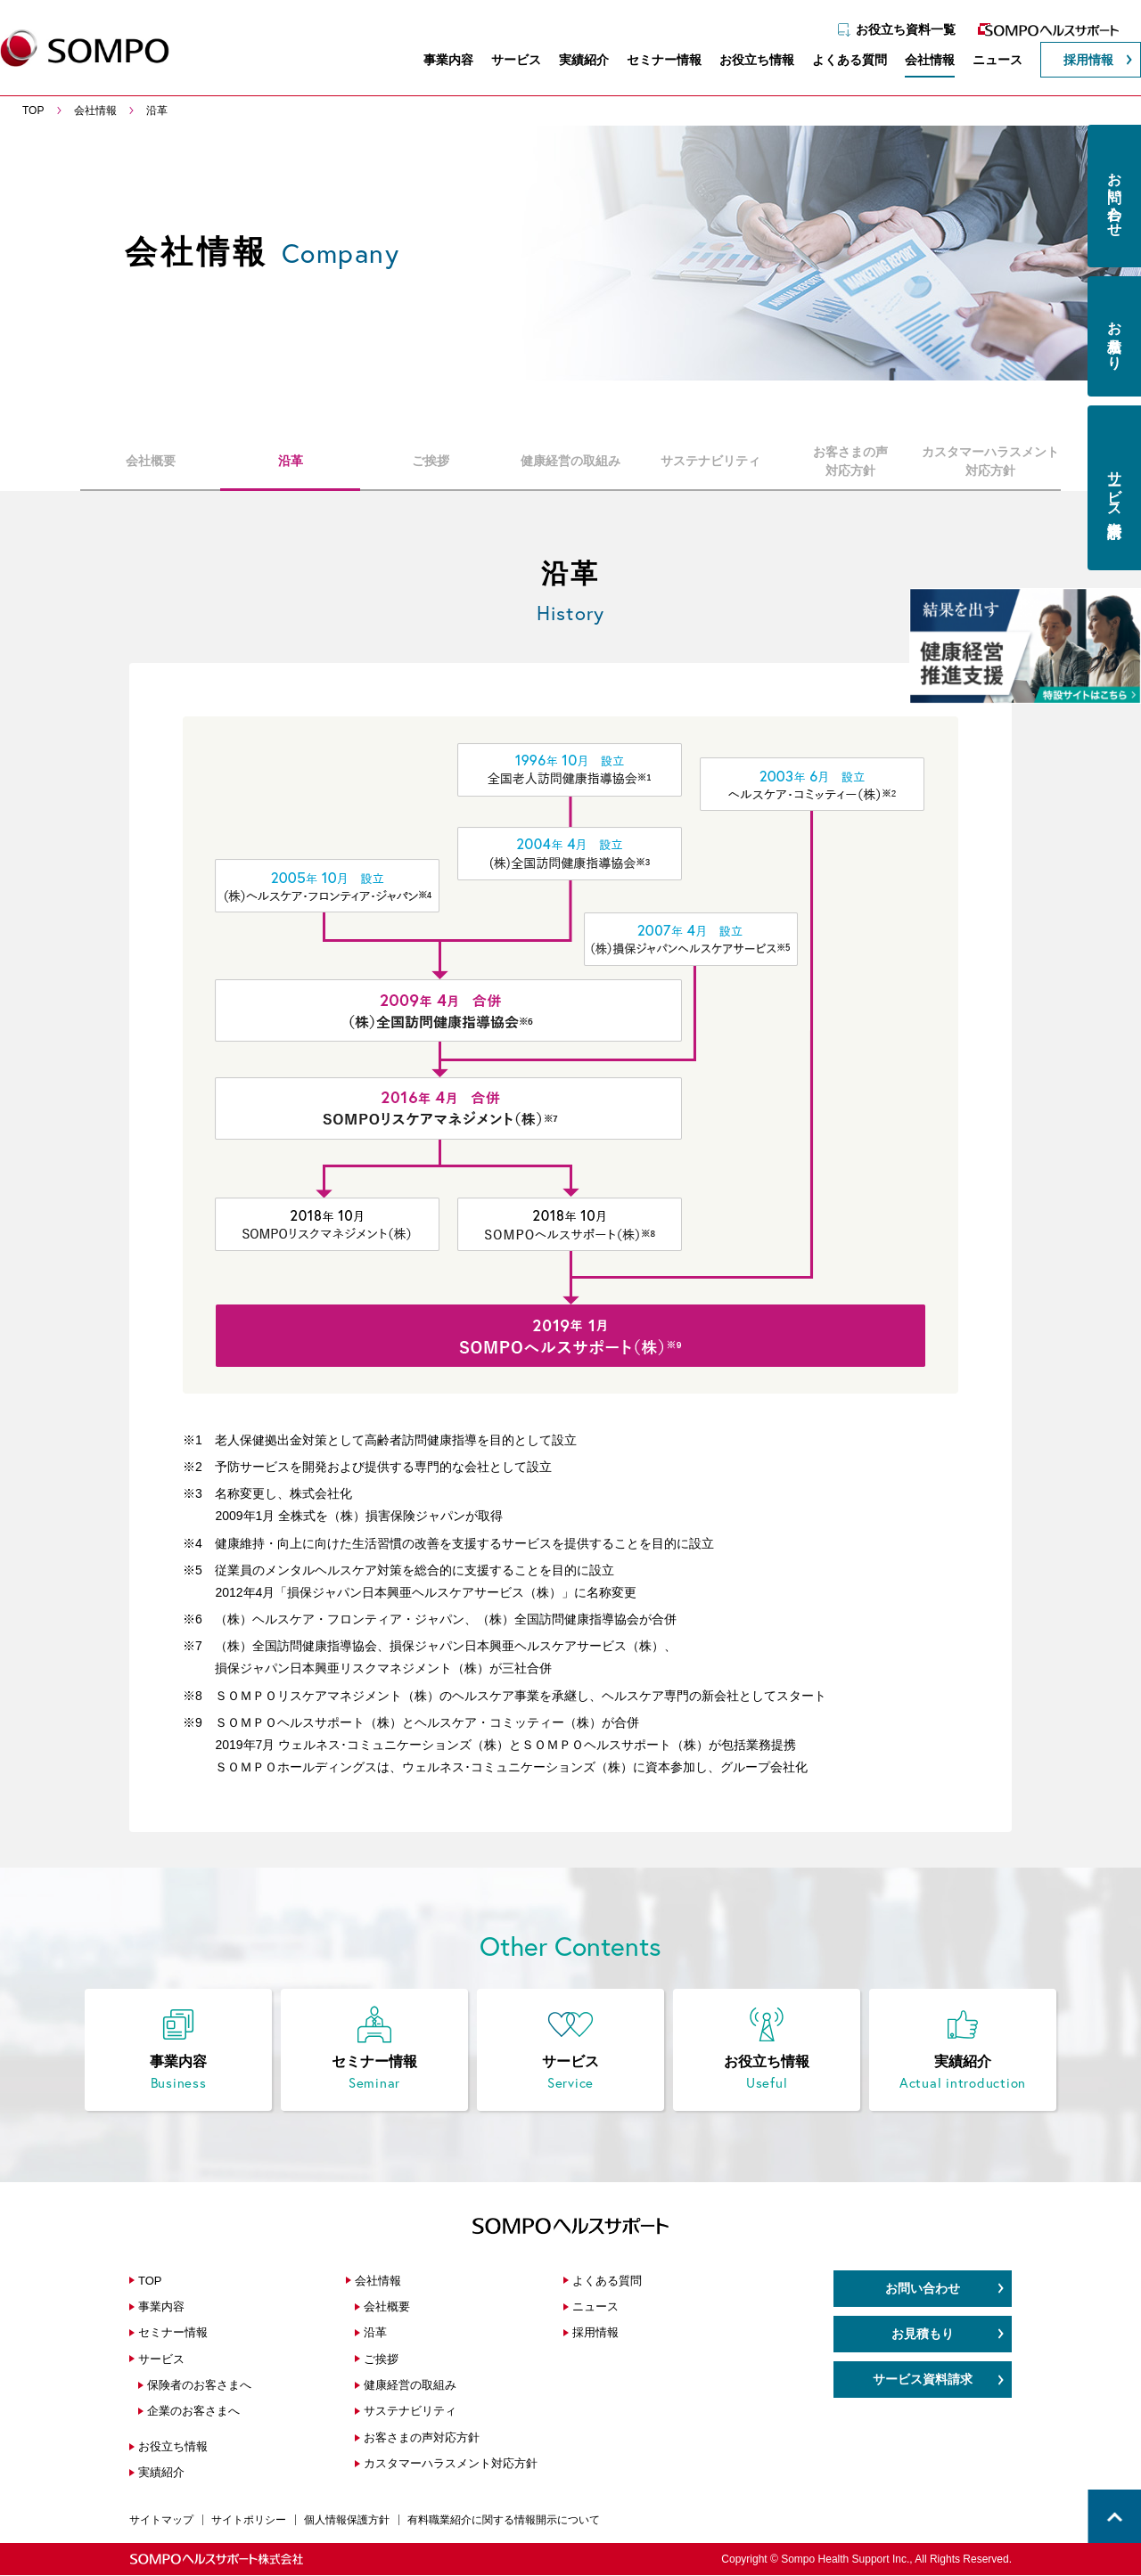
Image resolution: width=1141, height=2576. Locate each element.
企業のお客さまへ (193, 2411)
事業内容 (439, 60)
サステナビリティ (710, 461)
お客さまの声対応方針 (850, 461)
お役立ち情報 (747, 60)
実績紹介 (575, 60)
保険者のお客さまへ (199, 2385)
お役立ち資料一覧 (897, 24)
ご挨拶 (430, 461)
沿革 (290, 461)
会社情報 (921, 60)
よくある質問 (840, 60)
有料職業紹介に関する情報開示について (503, 2521)
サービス (507, 60)
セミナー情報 (655, 60)
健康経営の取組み (570, 461)
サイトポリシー (248, 2521)
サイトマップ (161, 2521)
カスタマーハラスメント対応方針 (990, 461)
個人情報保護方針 (347, 2521)
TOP (150, 2281)
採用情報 (1079, 60)
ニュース (989, 60)
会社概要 (151, 461)
